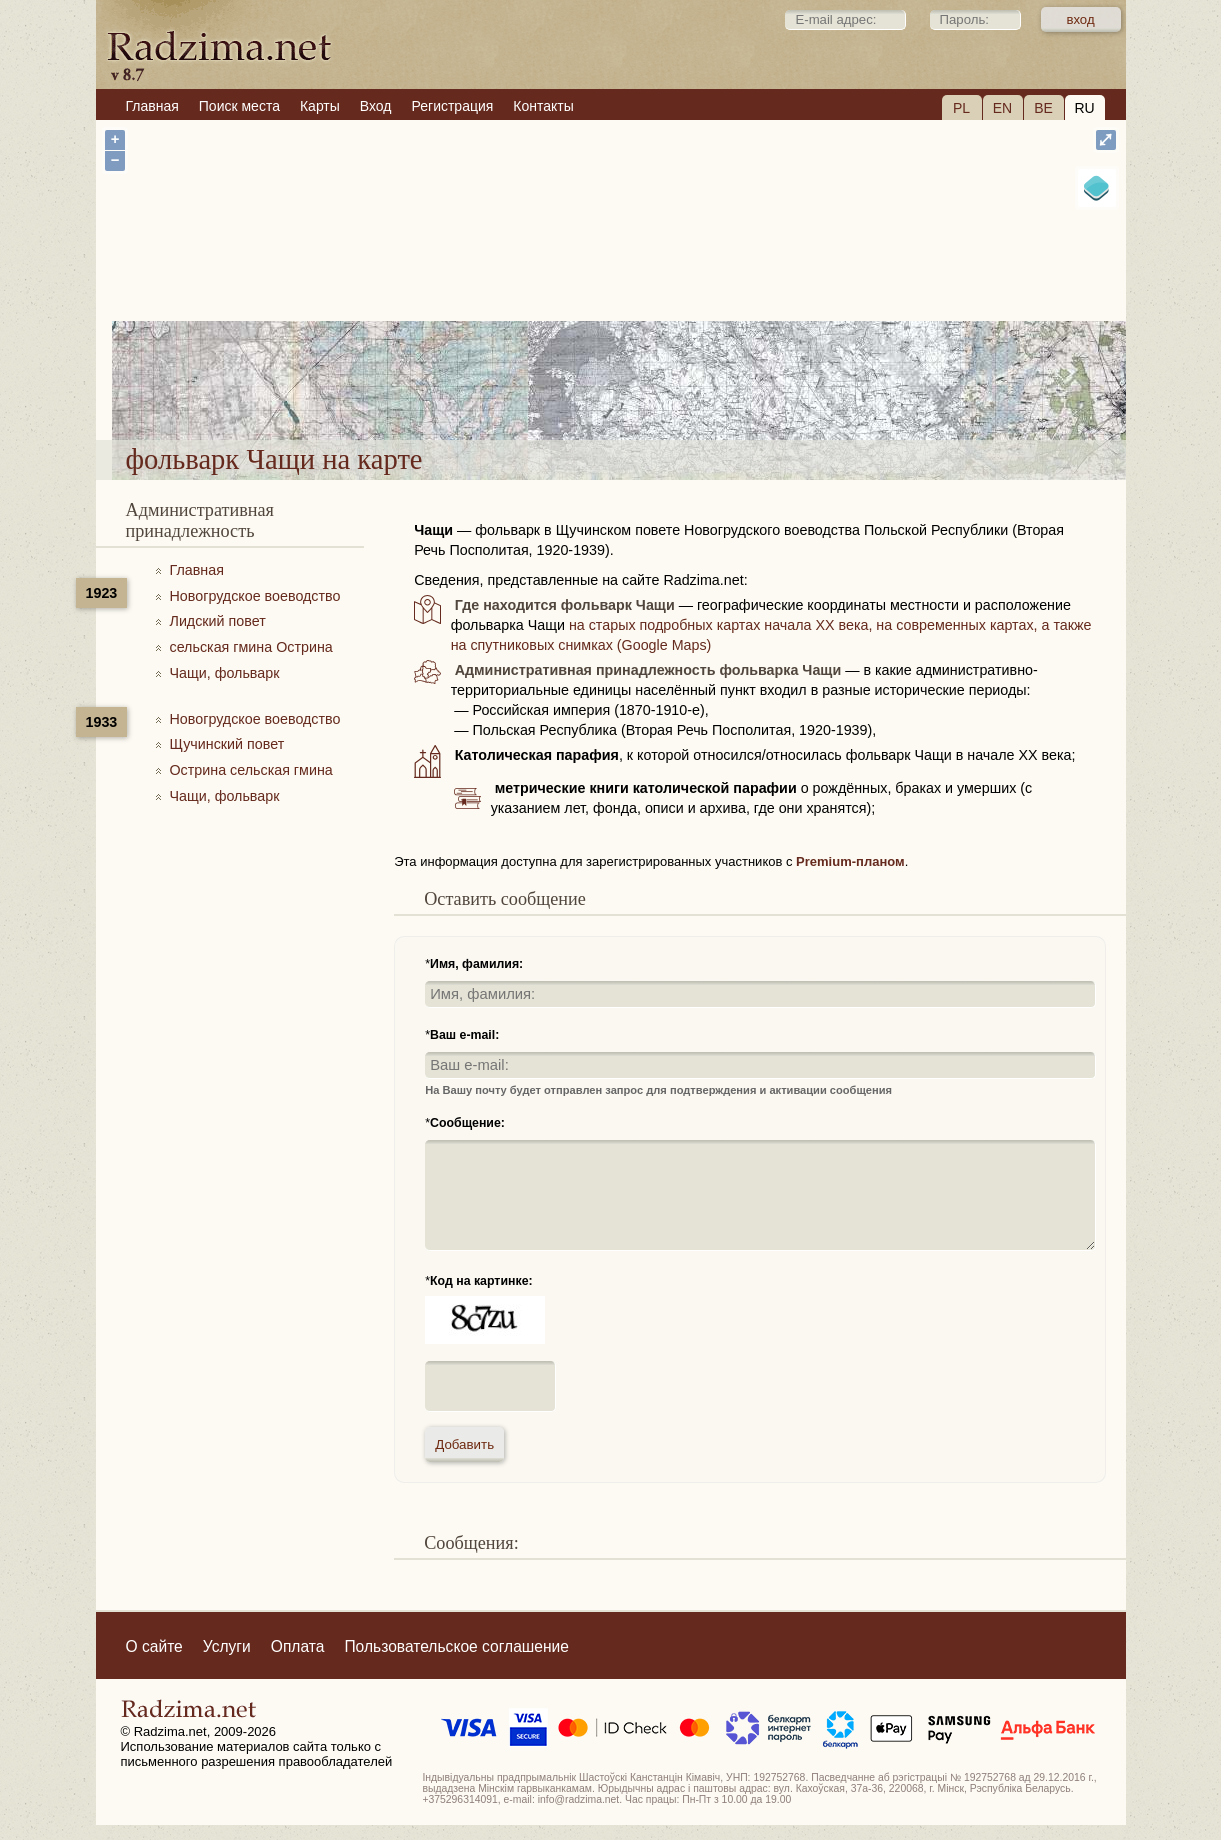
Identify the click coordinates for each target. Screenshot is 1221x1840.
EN (1002, 108)
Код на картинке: (481, 1281)
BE (1043, 108)
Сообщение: (467, 1123)
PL (961, 108)
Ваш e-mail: (464, 1035)
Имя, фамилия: (476, 964)
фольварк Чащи (685, 387)
